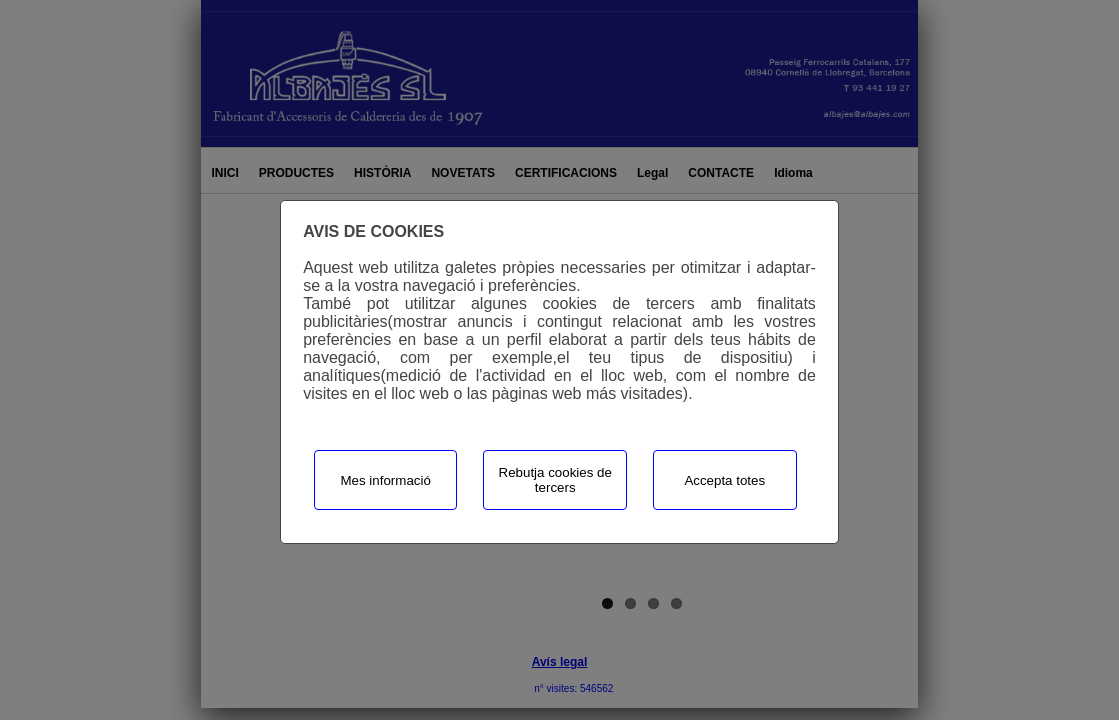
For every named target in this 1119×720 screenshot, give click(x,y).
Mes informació (385, 480)
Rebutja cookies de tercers (555, 480)
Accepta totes (724, 480)
